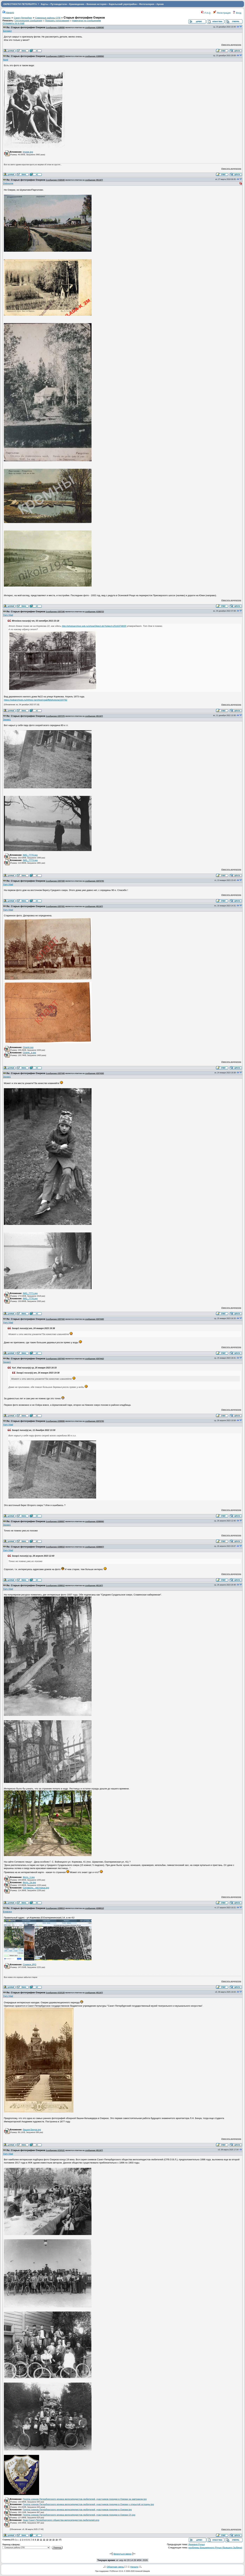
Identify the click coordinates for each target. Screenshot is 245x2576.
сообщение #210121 (55, 2150)
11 (41, 2540)
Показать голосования (57, 20)
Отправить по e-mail (13, 23)
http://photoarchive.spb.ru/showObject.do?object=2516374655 (94, 626)
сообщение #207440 (55, 1073)
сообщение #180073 (55, 56)
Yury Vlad (8, 615)
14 (50, 2540)
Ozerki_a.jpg (29, 1052)
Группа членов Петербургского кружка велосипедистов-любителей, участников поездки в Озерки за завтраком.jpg (84, 2499)
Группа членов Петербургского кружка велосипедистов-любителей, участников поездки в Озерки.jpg (77, 2509)
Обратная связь (115, 2566)
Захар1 (7, 719)
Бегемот (7, 31)
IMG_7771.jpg (30, 1293)
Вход (237, 13)
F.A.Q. (206, 13)
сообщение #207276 (55, 716)
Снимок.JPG (29, 1964)
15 (53, 2540)
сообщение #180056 (55, 27)
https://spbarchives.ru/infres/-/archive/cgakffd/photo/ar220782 (35, 700)
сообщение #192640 (55, 180)
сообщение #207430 (55, 881)
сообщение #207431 (55, 906)
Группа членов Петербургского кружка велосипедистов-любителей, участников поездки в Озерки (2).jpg (79, 2515)
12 (44, 2540)
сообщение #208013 (55, 1908)
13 (47, 2540)
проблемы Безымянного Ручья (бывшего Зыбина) (215, 2547)
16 (57, 2540)
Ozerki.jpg (28, 1047)
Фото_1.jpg (29, 1877)
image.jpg (28, 152)
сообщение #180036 (94, 27)
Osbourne (8, 183)
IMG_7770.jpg (30, 855)
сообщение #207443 (55, 1359)
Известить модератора (231, 45)
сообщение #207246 (55, 612)
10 (38, 2540)
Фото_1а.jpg (29, 1882)
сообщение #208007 (55, 1521)
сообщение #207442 (55, 1319)
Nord (5, 59)
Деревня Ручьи (196, 2544)
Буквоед (7, 1911)
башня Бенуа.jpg (32, 2129)
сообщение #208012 (55, 1585)
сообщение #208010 (55, 1547)
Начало (8, 12)
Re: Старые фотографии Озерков (25, 27)
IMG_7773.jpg (30, 860)
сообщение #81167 (93, 180)
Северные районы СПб (48, 17)
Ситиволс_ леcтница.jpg (36, 1887)
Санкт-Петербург (23, 17)
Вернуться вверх (122, 2554)
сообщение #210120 (55, 1993)
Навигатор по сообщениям (86, 20)
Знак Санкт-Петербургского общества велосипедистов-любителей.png (61, 2520)
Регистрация (222, 13)
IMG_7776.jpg (30, 1298)
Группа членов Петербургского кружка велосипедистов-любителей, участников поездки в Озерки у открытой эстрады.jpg (88, 2504)
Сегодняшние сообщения (28, 20)
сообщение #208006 (55, 1421)
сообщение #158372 (94, 612)
